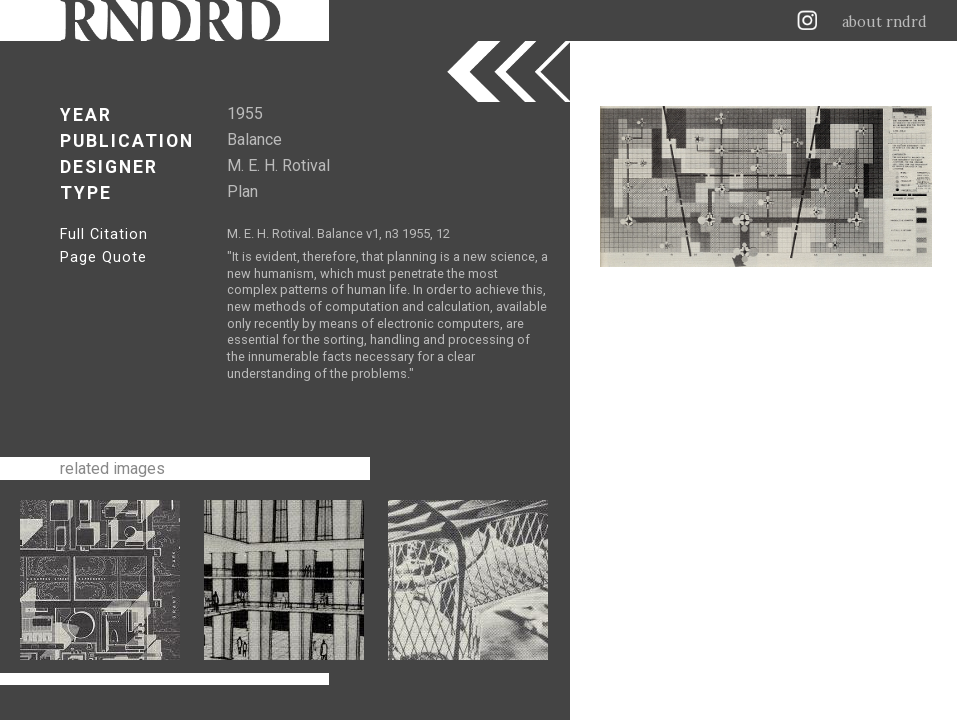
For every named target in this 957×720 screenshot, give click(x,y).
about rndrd (884, 22)
